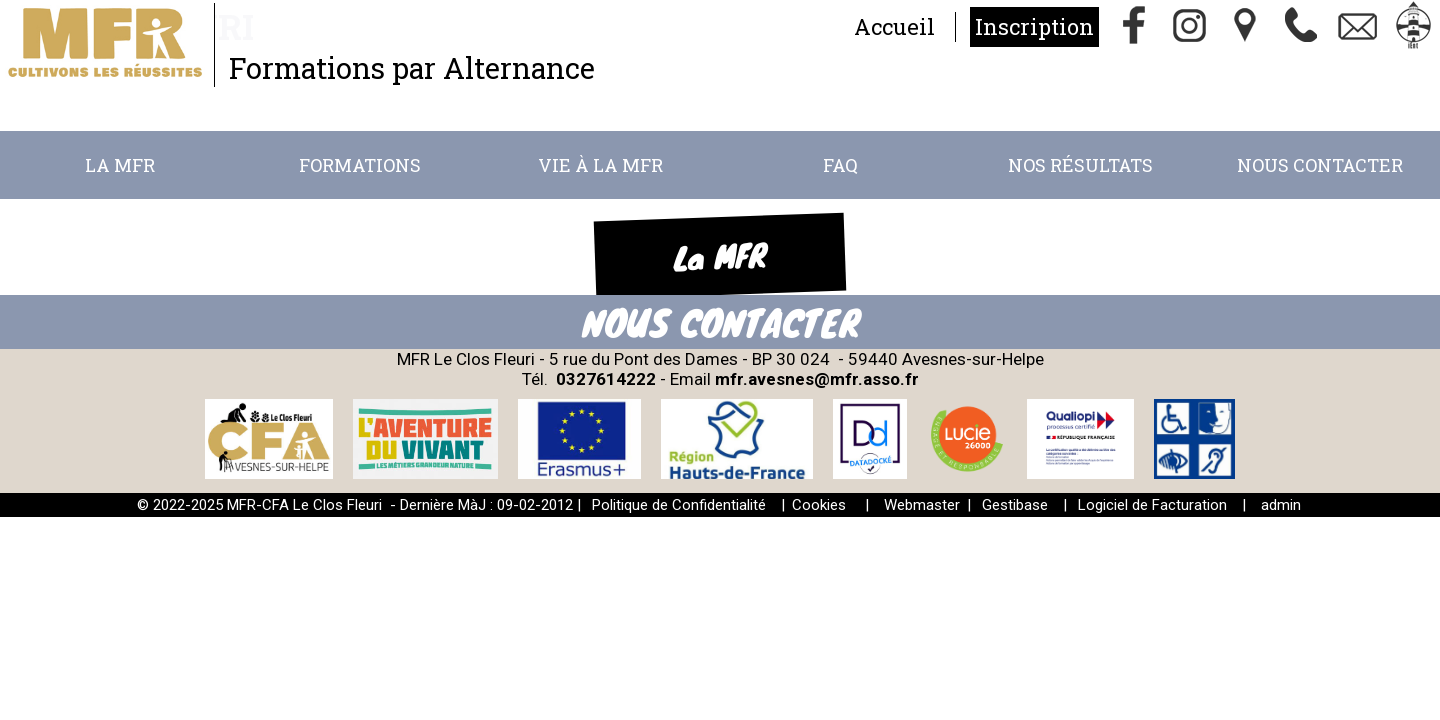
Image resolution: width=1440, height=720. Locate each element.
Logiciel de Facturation (1152, 505)
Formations (360, 165)
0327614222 (606, 379)
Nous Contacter (1320, 165)
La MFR (120, 165)
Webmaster (922, 505)
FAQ (840, 165)
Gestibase (1015, 505)
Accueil (894, 26)
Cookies (819, 505)
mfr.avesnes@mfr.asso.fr (817, 379)
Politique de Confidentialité (679, 505)
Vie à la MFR (600, 165)
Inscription (1034, 26)
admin (1281, 505)
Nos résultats (1080, 165)
